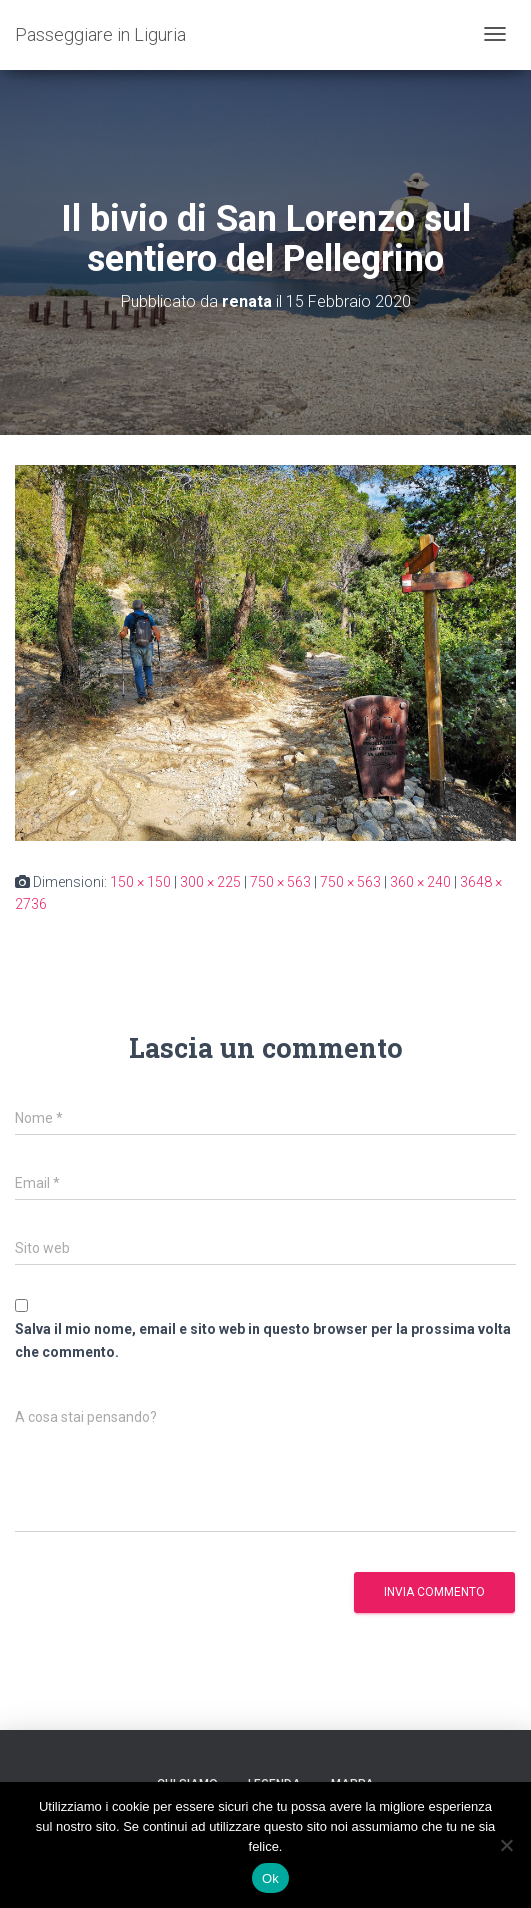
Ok (270, 1878)
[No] (506, 1845)
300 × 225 (210, 882)
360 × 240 (420, 882)
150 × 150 (140, 882)
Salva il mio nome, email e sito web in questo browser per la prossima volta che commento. (263, 1340)
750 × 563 (280, 882)
